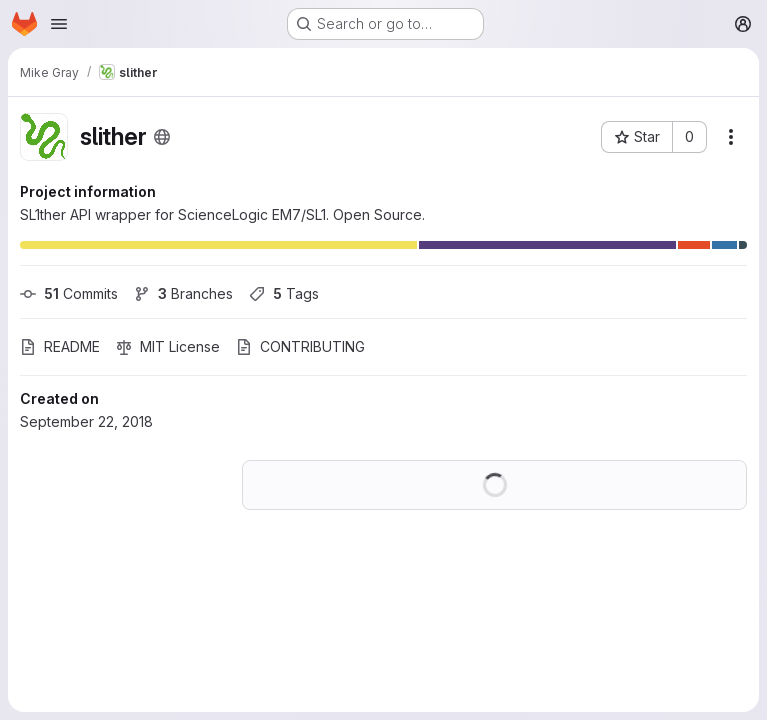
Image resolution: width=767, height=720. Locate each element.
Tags (284, 293)
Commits (69, 293)
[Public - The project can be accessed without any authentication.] (162, 137)
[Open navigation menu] (59, 24)
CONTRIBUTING (300, 346)
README (60, 346)
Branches (183, 293)
